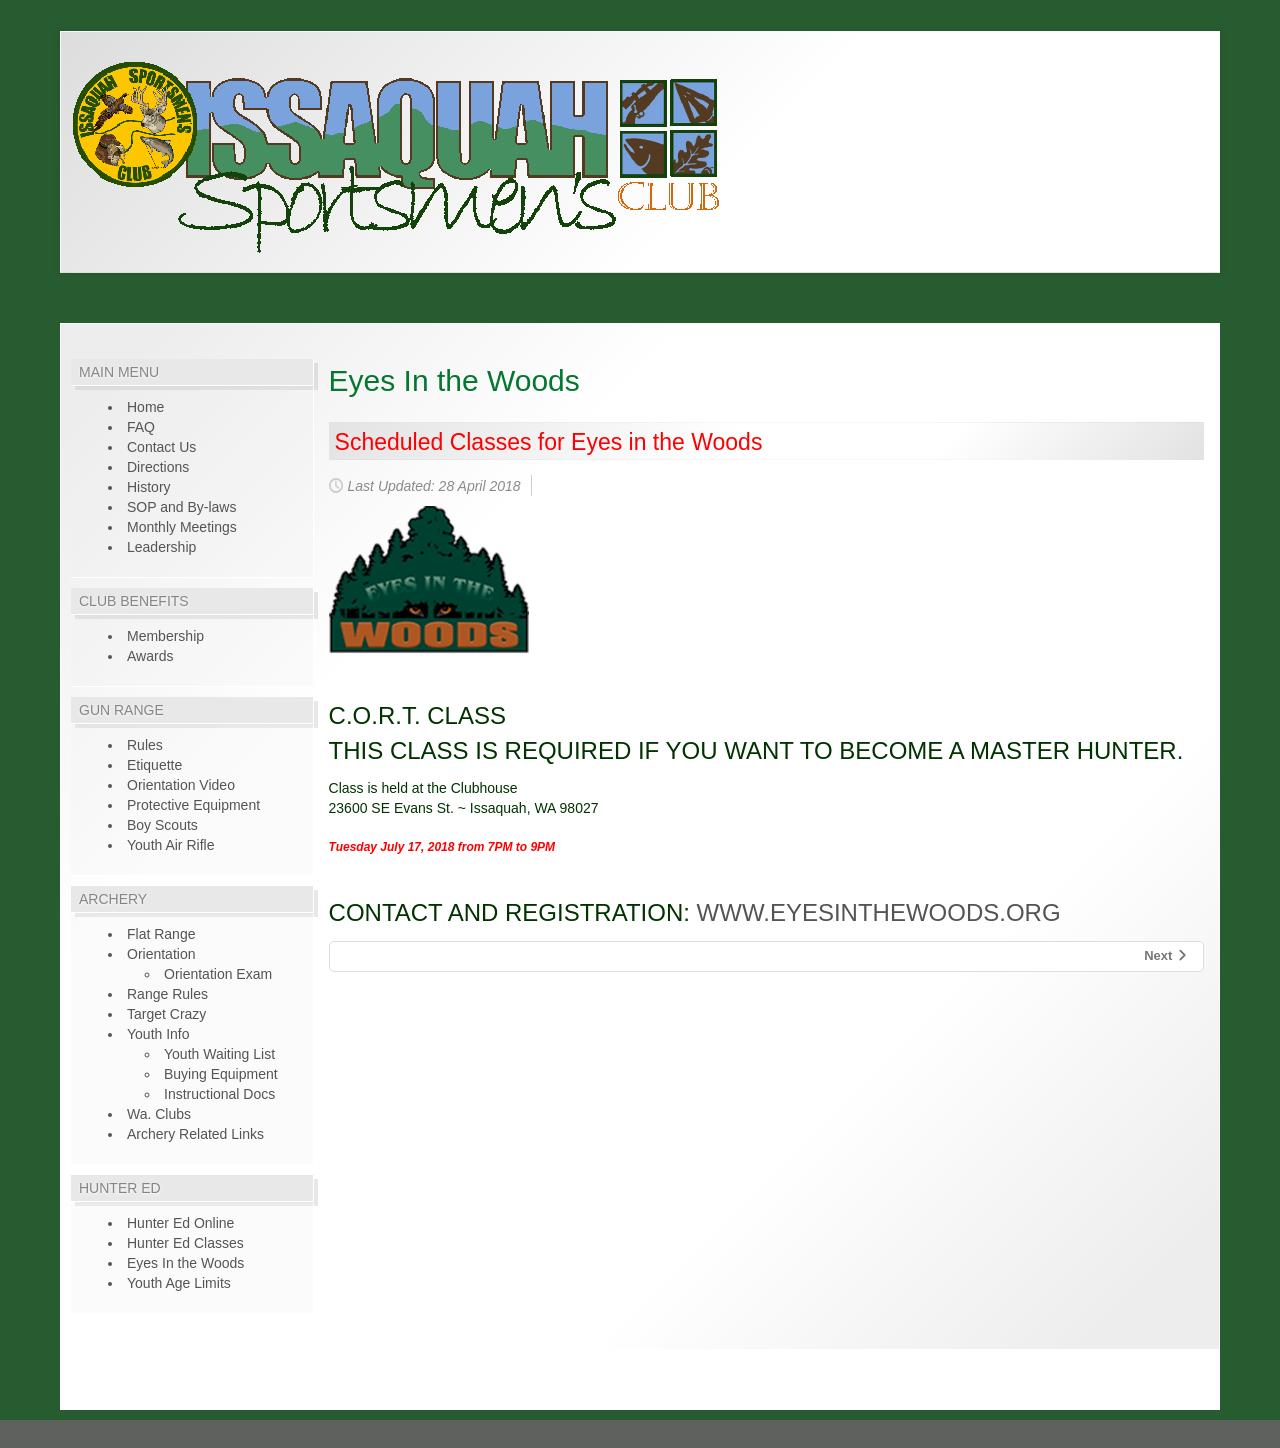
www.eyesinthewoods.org (879, 912)
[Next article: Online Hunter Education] (1166, 956)
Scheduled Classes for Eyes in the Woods (549, 442)
